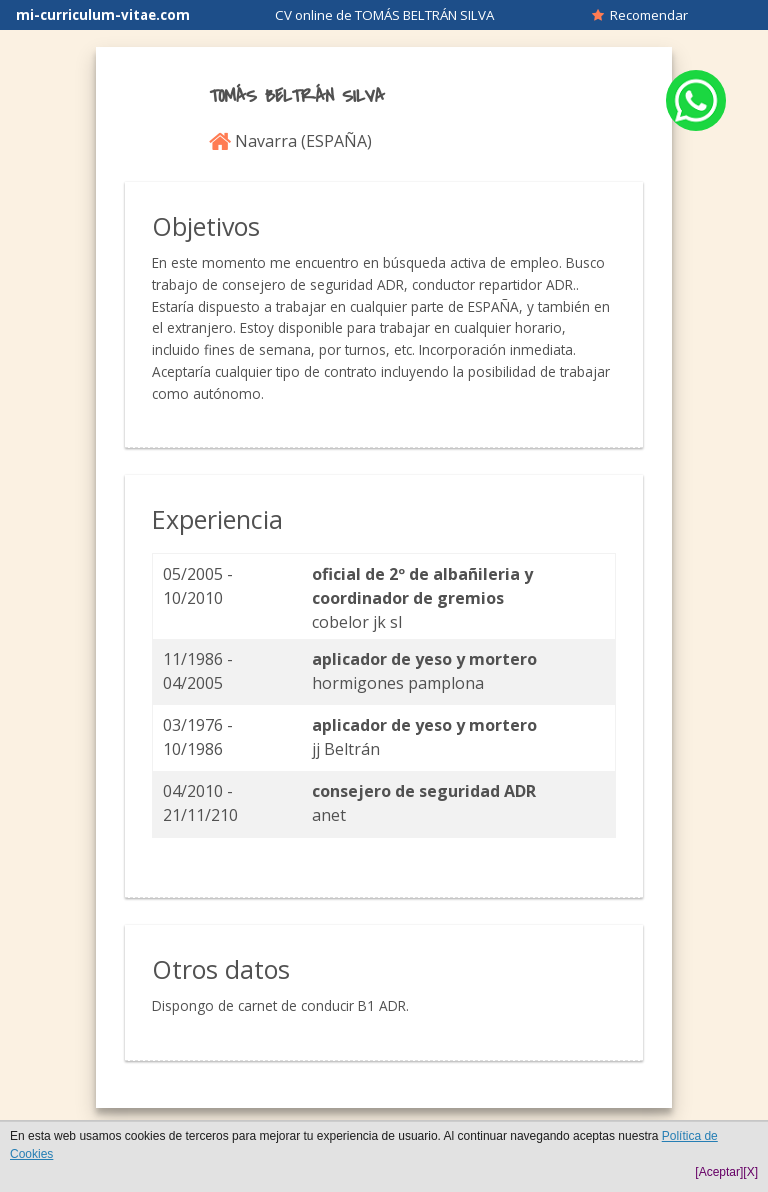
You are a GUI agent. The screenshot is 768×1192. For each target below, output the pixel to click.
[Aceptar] (719, 1172)
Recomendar (640, 15)
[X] (750, 1172)
